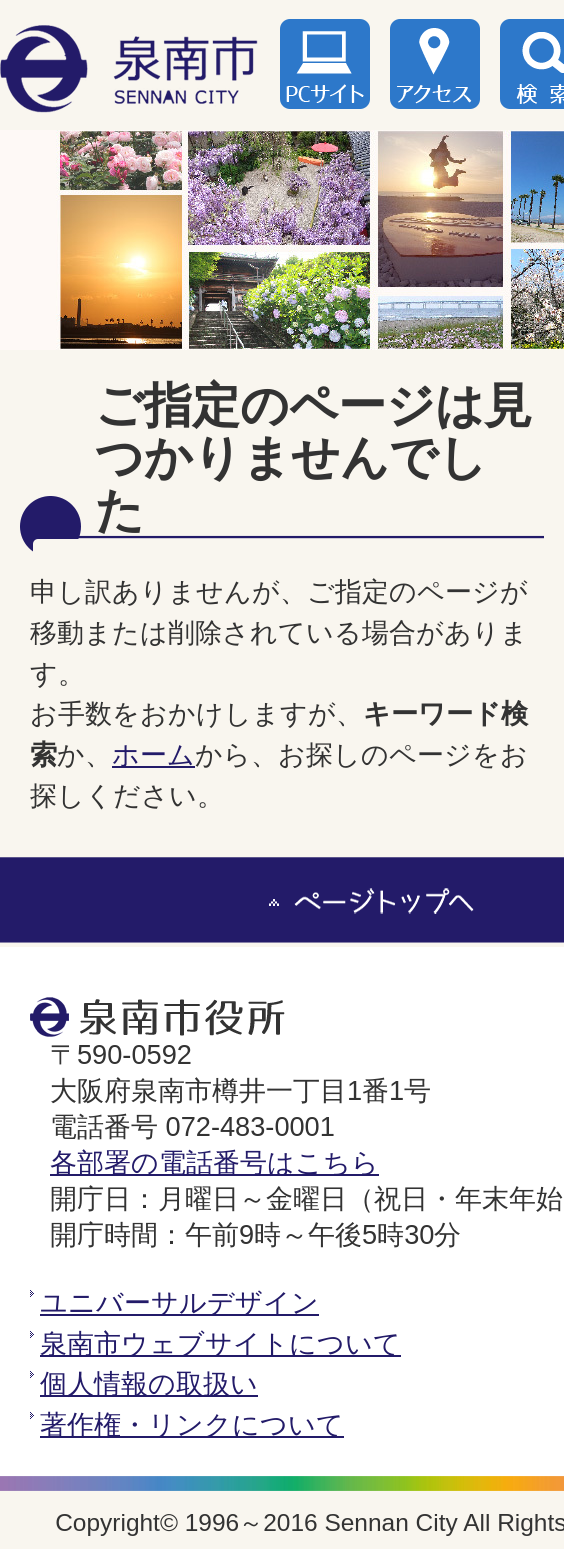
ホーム (153, 754)
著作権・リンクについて (192, 1424)
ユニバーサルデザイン (179, 1302)
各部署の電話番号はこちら (214, 1162)
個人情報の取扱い (149, 1383)
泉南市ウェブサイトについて (220, 1343)
